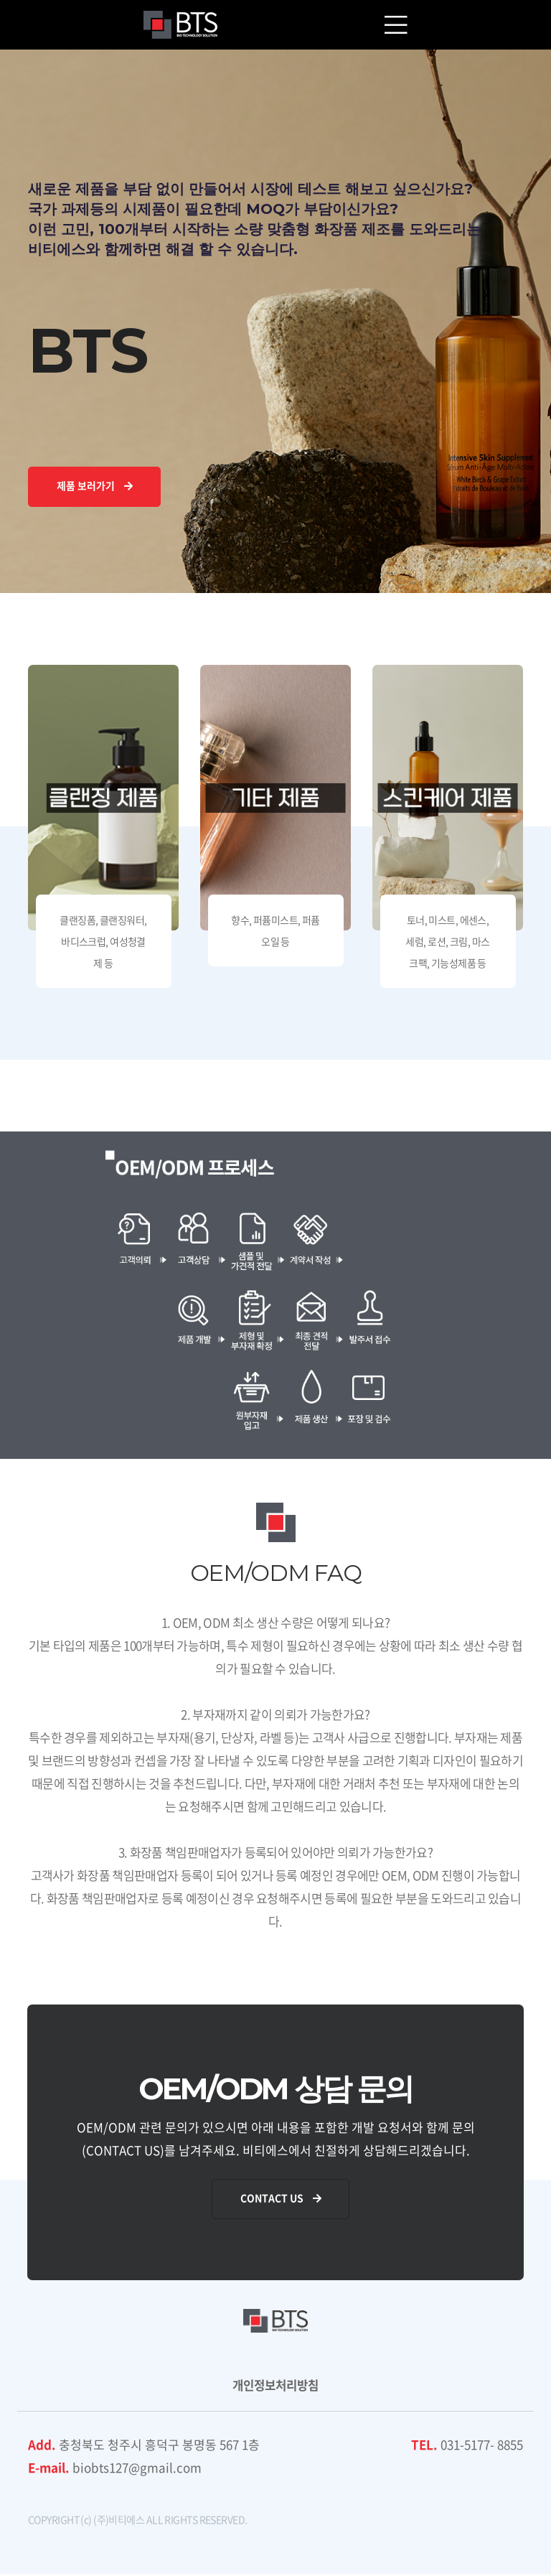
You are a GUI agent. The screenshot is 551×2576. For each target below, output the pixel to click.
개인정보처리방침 (275, 2387)
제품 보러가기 (95, 487)
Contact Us (281, 2200)
